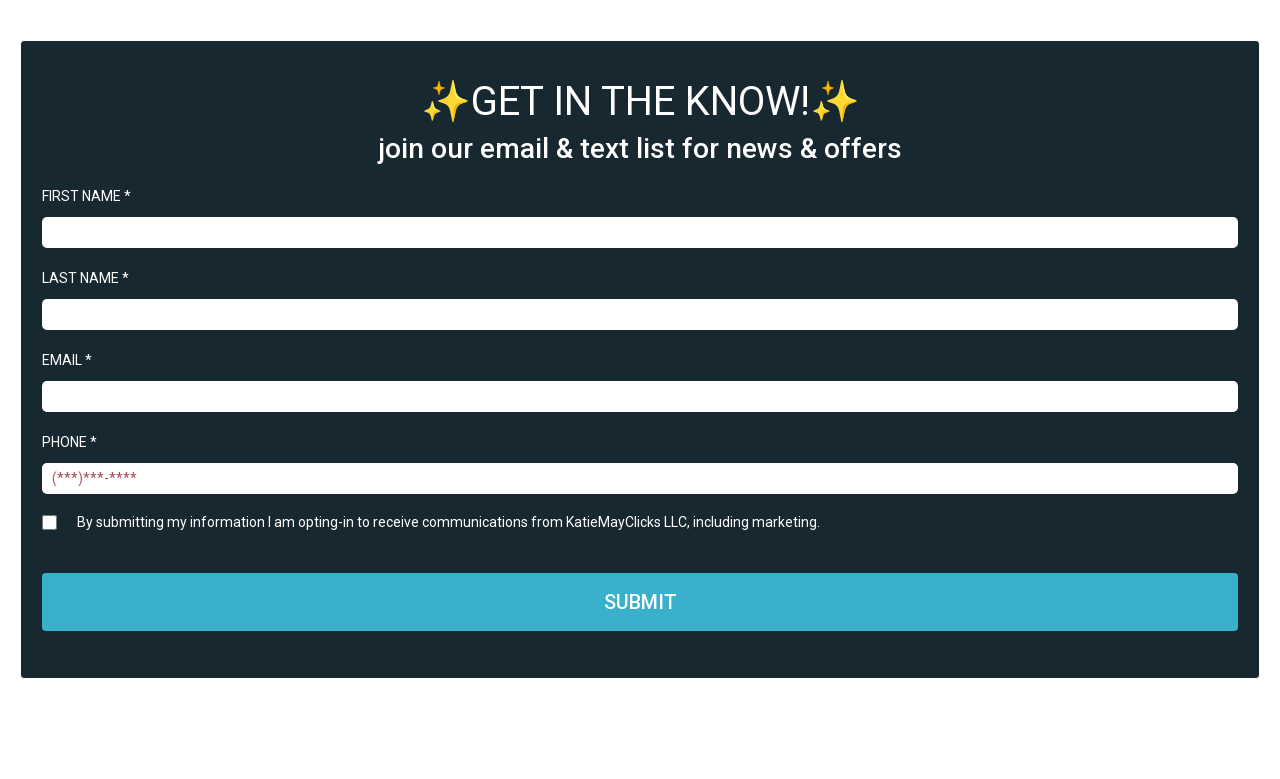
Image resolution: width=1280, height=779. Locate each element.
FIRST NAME (86, 196)
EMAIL (67, 360)
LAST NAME (85, 278)
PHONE (69, 442)
